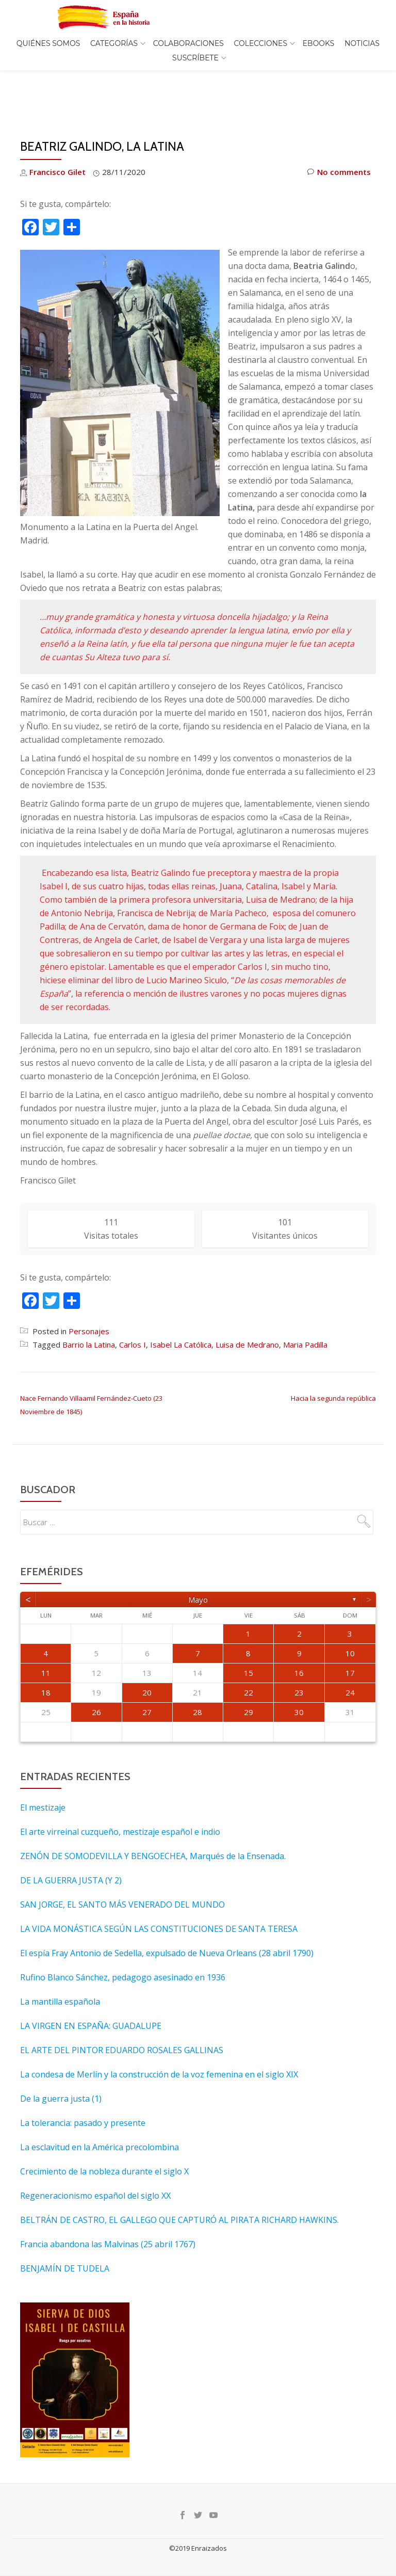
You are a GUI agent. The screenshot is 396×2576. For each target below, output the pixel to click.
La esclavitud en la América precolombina (99, 2103)
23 (299, 1649)
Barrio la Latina (88, 1301)
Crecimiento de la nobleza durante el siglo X (104, 2128)
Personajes (89, 1288)
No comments (339, 128)
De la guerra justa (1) (61, 2055)
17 (350, 1629)
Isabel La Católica (180, 1301)
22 (248, 1649)
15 (248, 1629)
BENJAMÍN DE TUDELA (64, 2225)
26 (96, 1668)
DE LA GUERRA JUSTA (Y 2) (71, 1837)
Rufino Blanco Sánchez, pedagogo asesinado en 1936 (122, 1934)
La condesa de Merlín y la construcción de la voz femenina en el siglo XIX (159, 2031)
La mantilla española (60, 1958)
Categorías (114, 43)
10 (350, 1610)
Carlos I (132, 1301)
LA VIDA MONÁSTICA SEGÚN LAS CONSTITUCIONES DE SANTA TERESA (159, 1885)
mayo (198, 1556)
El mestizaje (42, 1764)
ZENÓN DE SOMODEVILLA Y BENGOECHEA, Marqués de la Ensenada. (153, 1812)
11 (46, 1629)
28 (197, 1668)
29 (248, 1668)
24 (350, 1649)
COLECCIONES (260, 43)
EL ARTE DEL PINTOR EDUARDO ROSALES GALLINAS (121, 2006)
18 (46, 1649)
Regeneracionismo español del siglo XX (95, 2152)
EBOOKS (319, 43)
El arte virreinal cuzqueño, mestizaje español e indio (120, 1788)
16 (299, 1629)
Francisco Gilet (57, 128)
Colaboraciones (188, 43)
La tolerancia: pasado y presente (82, 2079)
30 (299, 1668)
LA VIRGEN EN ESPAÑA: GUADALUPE (90, 1982)
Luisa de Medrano (247, 1301)
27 (147, 1668)
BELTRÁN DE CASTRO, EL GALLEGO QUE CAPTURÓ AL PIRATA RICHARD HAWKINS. (179, 2176)
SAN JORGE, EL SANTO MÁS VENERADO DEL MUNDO (122, 1861)
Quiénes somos (48, 43)
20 (147, 1649)
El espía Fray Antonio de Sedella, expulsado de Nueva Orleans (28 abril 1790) (167, 1909)
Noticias (362, 43)
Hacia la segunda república (333, 1354)
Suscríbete (195, 57)
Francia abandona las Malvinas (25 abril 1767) (107, 2200)
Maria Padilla (305, 1301)
